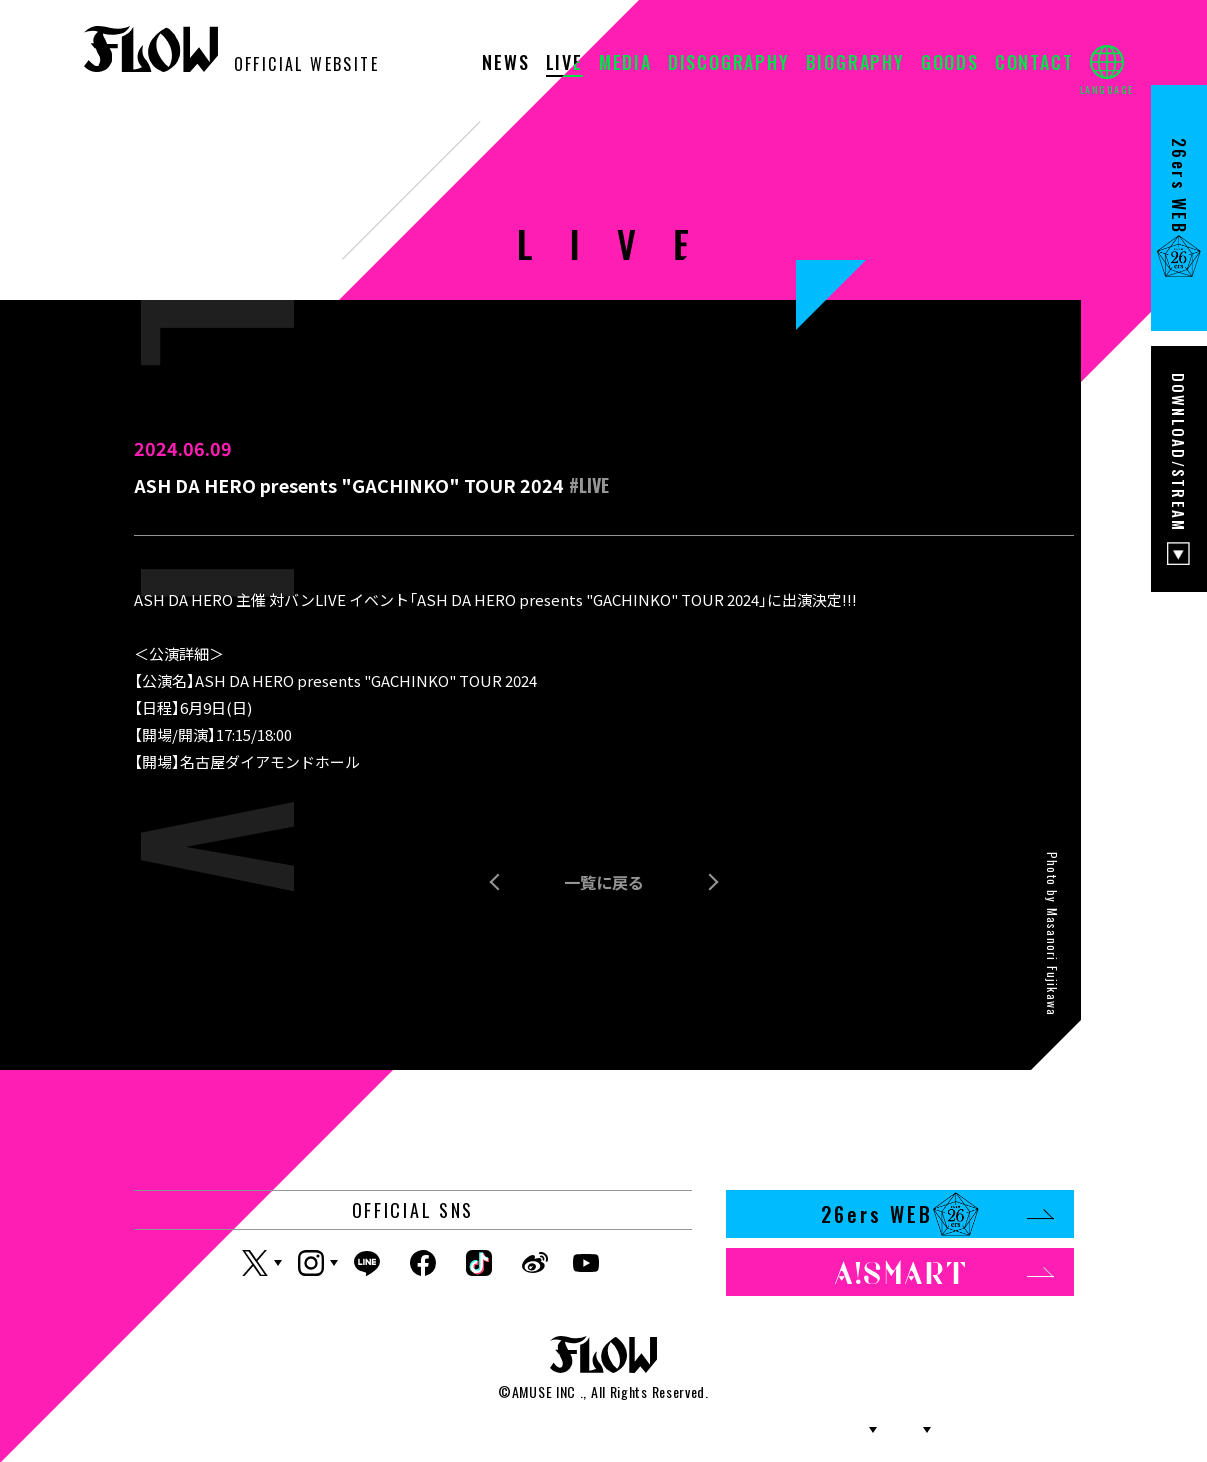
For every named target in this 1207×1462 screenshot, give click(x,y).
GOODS (950, 64)
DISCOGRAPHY (729, 64)
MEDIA (625, 64)
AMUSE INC (544, 1391)
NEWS (505, 64)
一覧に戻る (604, 882)
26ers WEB (937, 1214)
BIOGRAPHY (855, 64)
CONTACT (1034, 64)
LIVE (564, 64)
